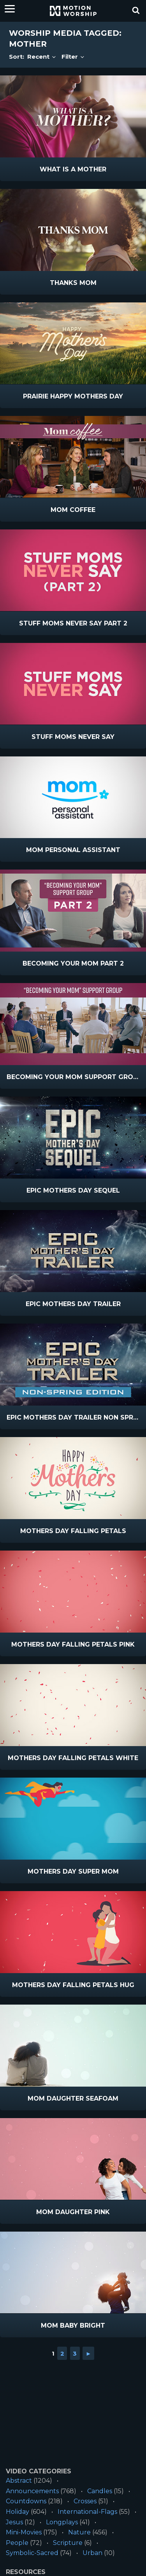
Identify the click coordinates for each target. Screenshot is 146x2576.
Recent (42, 56)
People (17, 2542)
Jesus (14, 2522)
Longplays (62, 2522)
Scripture (68, 2542)
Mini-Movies (24, 2532)
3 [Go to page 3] (75, 2353)
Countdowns (26, 2501)
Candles (99, 2491)
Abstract (19, 2480)
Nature (79, 2532)
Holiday (17, 2511)
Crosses (85, 2501)
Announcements (32, 2491)
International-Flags (87, 2511)
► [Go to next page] (88, 2353)
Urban (92, 2553)
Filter (73, 56)
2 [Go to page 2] (62, 2353)
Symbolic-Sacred (32, 2553)
